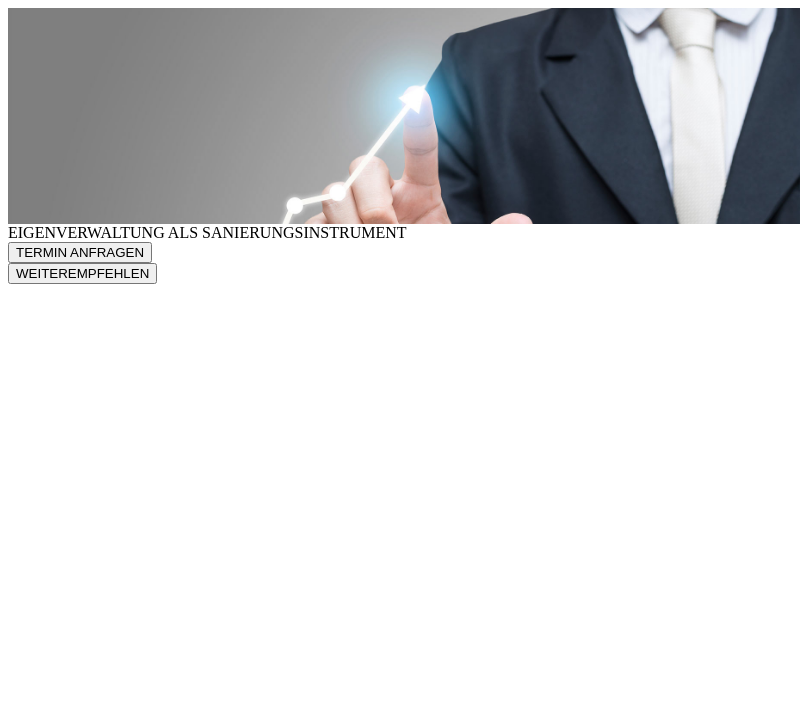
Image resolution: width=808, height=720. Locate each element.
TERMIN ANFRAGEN (80, 252)
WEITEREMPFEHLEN (82, 273)
